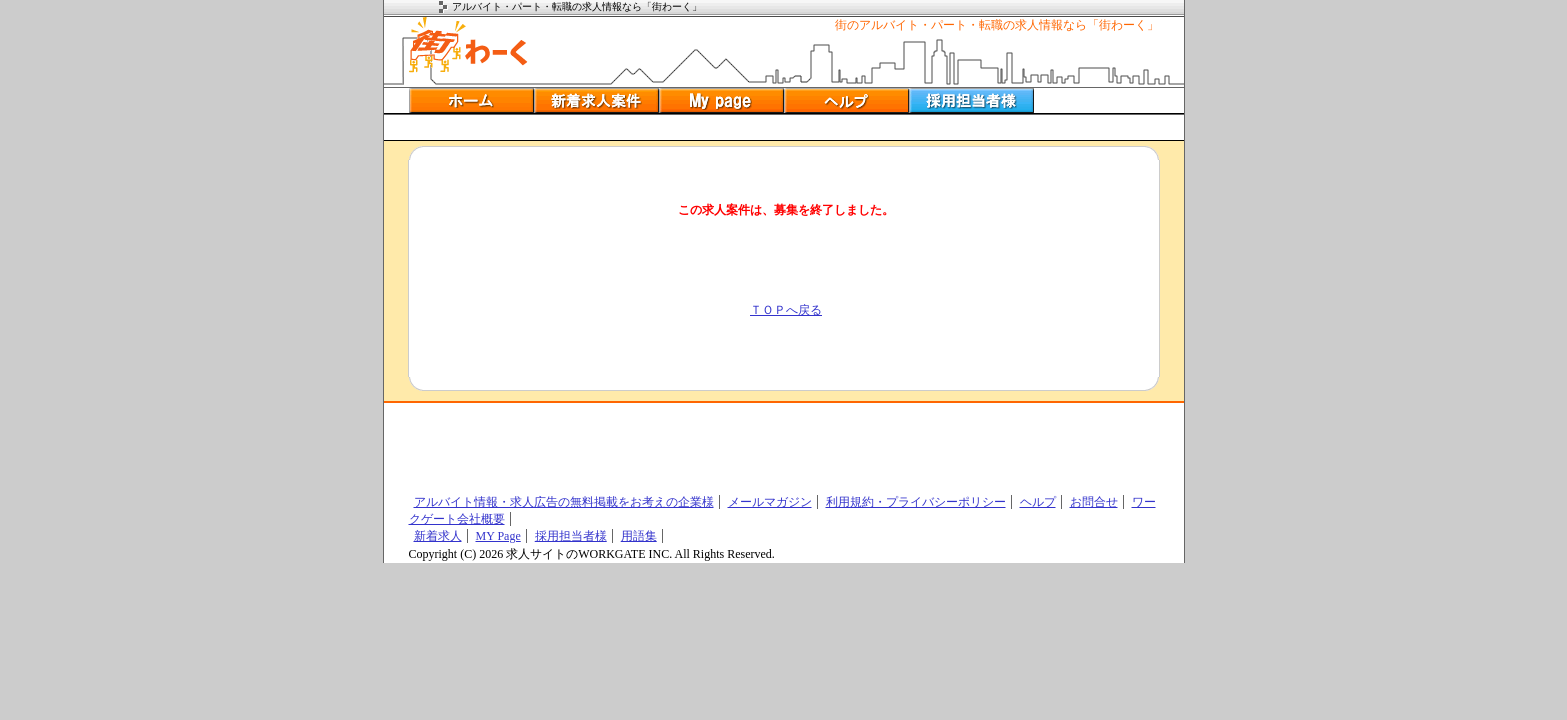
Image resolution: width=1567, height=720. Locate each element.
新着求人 (438, 536)
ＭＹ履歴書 (721, 100)
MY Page (498, 536)
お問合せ (1094, 502)
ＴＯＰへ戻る (786, 310)
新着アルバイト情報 (596, 100)
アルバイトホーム (471, 100)
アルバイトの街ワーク (468, 45)
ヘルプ (846, 100)
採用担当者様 (571, 536)
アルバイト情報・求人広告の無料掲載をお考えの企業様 (564, 502)
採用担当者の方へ (971, 100)
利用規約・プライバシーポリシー (916, 502)
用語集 (639, 536)
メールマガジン (770, 502)
